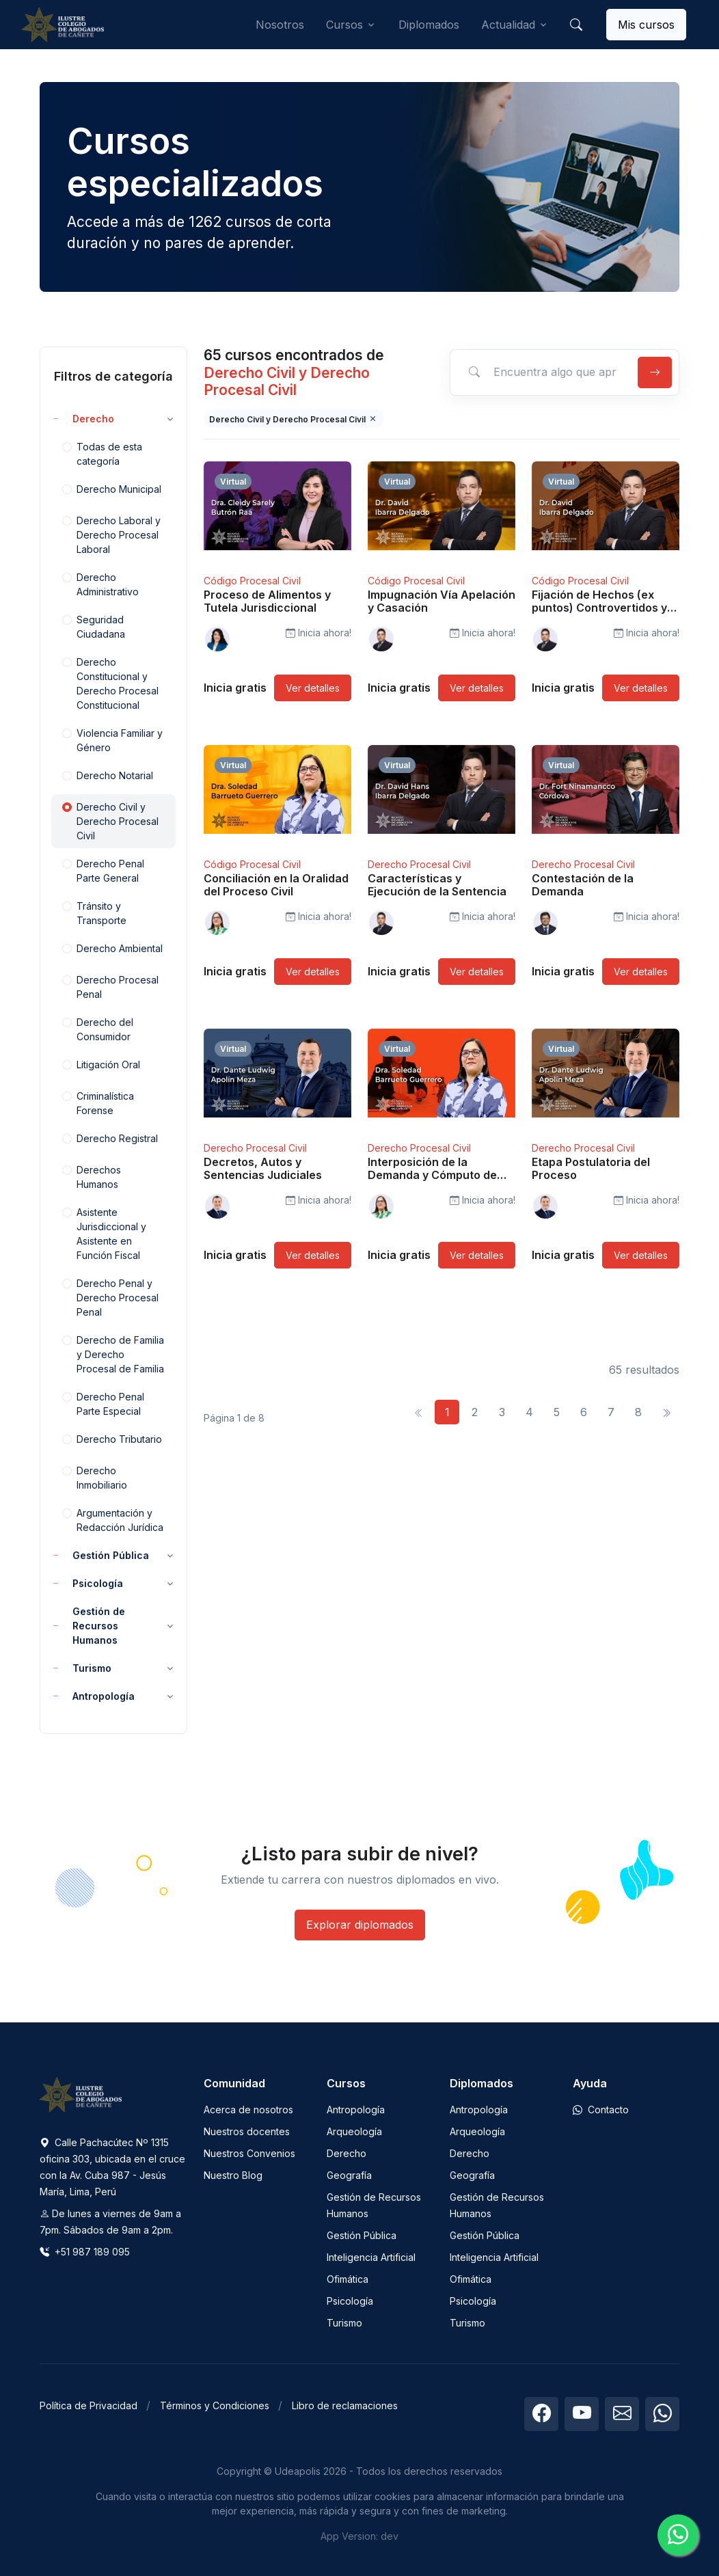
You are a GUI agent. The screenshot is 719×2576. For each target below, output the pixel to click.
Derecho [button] (82, 418)
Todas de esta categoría (102, 453)
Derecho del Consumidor (97, 1028)
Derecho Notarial (107, 776)
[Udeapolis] (63, 25)
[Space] (81, 2093)
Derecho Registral (110, 1139)
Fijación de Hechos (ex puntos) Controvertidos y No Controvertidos (599, 607)
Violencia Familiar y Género (112, 739)
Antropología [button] (93, 1696)
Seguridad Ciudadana (93, 626)
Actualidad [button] (508, 24)
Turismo (344, 2323)
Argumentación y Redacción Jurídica (112, 1519)
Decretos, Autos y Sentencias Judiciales (263, 1168)
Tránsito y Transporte (94, 912)
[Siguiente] (666, 1412)
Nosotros (280, 24)
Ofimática (347, 2279)
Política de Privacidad (88, 2405)
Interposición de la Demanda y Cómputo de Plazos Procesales (432, 1175)
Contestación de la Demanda (583, 884)
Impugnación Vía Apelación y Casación (441, 601)
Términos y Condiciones (214, 2405)
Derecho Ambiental (112, 949)
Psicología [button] (87, 1583)
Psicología (350, 2301)
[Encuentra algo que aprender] (542, 372)
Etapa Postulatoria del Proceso (591, 1168)
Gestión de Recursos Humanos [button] (88, 1625)
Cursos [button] (344, 24)
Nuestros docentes (247, 2131)
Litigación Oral (101, 1065)
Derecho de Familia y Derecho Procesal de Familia (113, 1353)
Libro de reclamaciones (345, 2405)
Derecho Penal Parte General (103, 870)
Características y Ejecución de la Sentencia (437, 884)
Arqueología (354, 2131)
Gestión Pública (361, 2235)
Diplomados (428, 24)
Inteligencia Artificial (371, 2257)
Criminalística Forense (98, 1102)
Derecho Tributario (112, 1440)
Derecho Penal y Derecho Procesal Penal (110, 1297)
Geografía (349, 2175)
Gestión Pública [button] (100, 1555)
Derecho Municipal (111, 490)
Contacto (601, 2109)
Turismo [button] (81, 1668)
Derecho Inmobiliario (94, 1477)
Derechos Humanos (91, 1176)
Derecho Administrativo (100, 583)
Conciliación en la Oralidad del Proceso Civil (276, 884)
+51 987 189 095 (85, 2252)
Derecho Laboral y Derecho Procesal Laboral (111, 534)
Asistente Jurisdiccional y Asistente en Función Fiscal (104, 1233)
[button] (576, 24)
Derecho (346, 2153)
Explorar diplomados (359, 1924)
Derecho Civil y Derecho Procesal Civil (110, 820)
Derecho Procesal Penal (110, 986)
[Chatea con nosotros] (677, 2534)
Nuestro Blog (233, 2175)
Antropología (356, 2109)
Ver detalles (313, 688)
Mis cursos (646, 24)
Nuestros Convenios (249, 2153)
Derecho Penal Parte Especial (103, 1403)
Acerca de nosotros (248, 2109)
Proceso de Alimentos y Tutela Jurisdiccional (267, 601)
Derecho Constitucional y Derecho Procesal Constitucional (110, 683)
